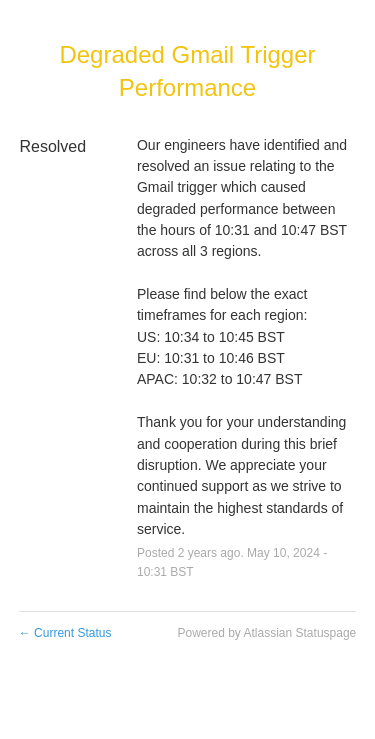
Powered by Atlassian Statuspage (266, 633)
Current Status (65, 633)
